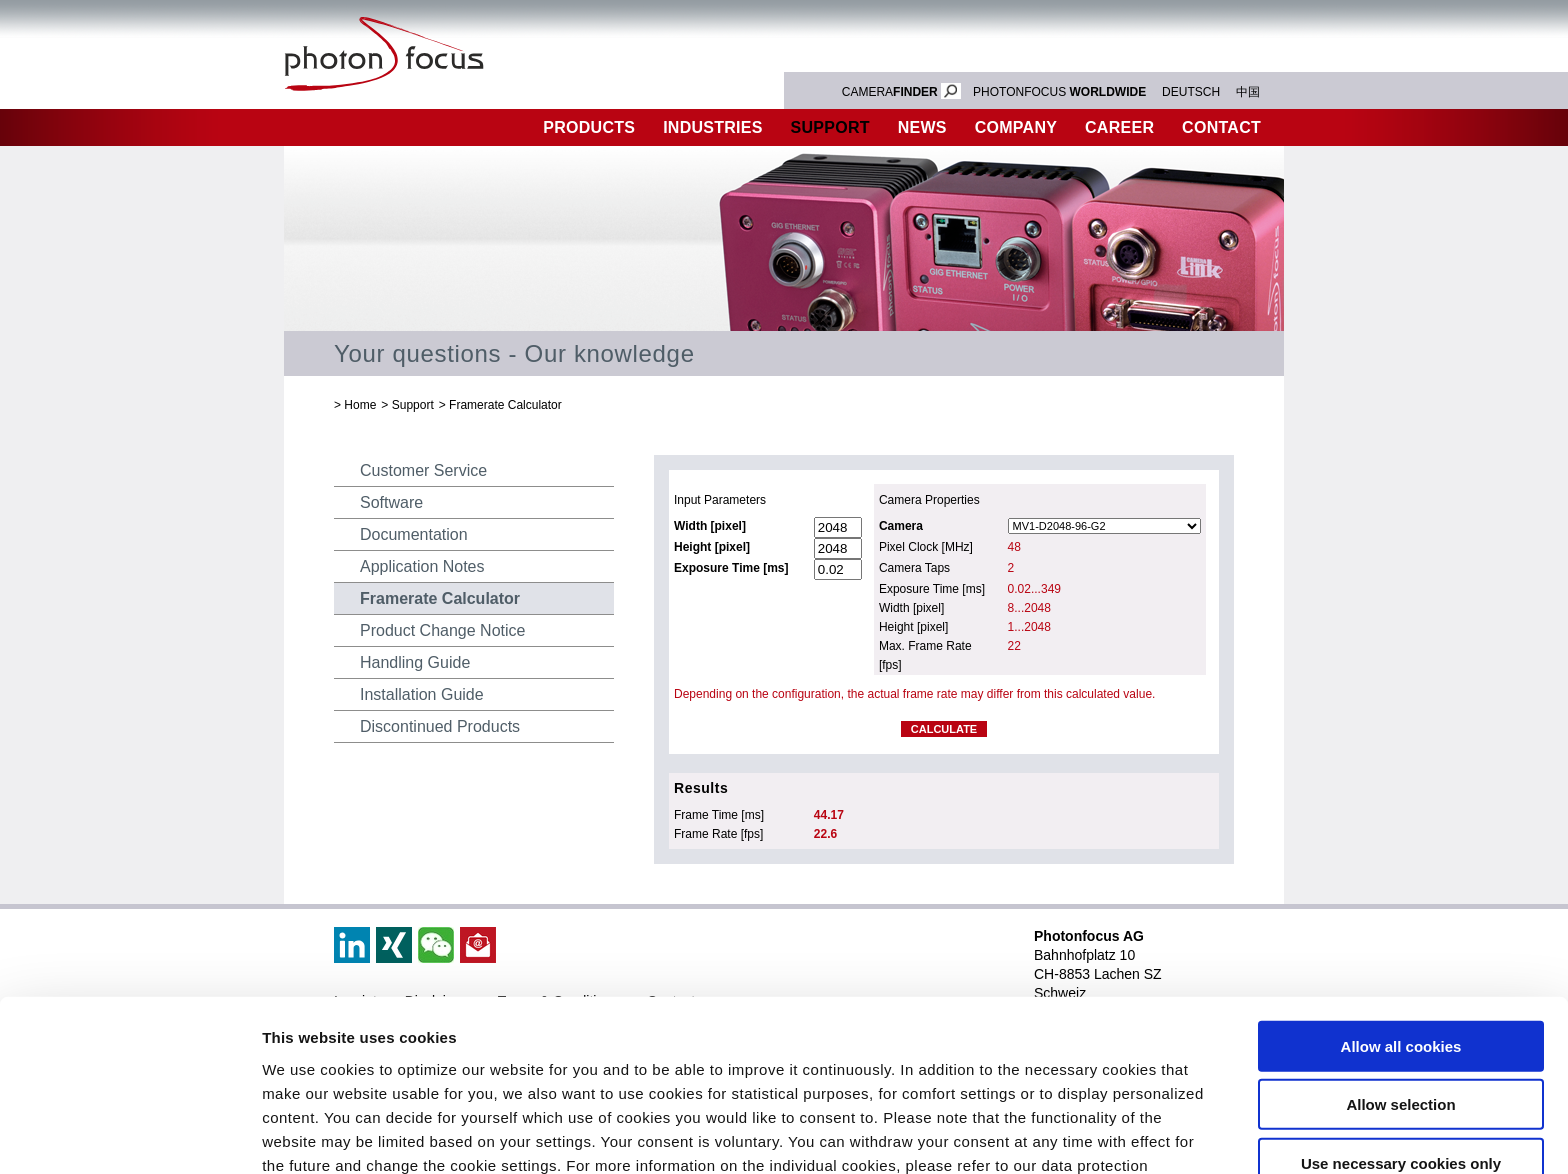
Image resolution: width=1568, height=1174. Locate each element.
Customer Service (423, 470)
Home (360, 405)
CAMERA (901, 92)
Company (1016, 127)
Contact (1221, 127)
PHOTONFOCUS (1059, 92)
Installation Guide (422, 694)
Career (1119, 127)
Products (589, 127)
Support (830, 127)
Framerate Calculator (505, 405)
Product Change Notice (442, 630)
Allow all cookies (1401, 926)
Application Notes (422, 566)
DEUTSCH (1191, 92)
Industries (713, 127)
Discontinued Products (440, 726)
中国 (1248, 92)
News (922, 127)
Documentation (414, 534)
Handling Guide (415, 662)
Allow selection (1400, 985)
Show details (1049, 1134)
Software (391, 502)
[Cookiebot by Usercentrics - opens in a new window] (129, 1135)
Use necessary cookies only (1401, 1043)
